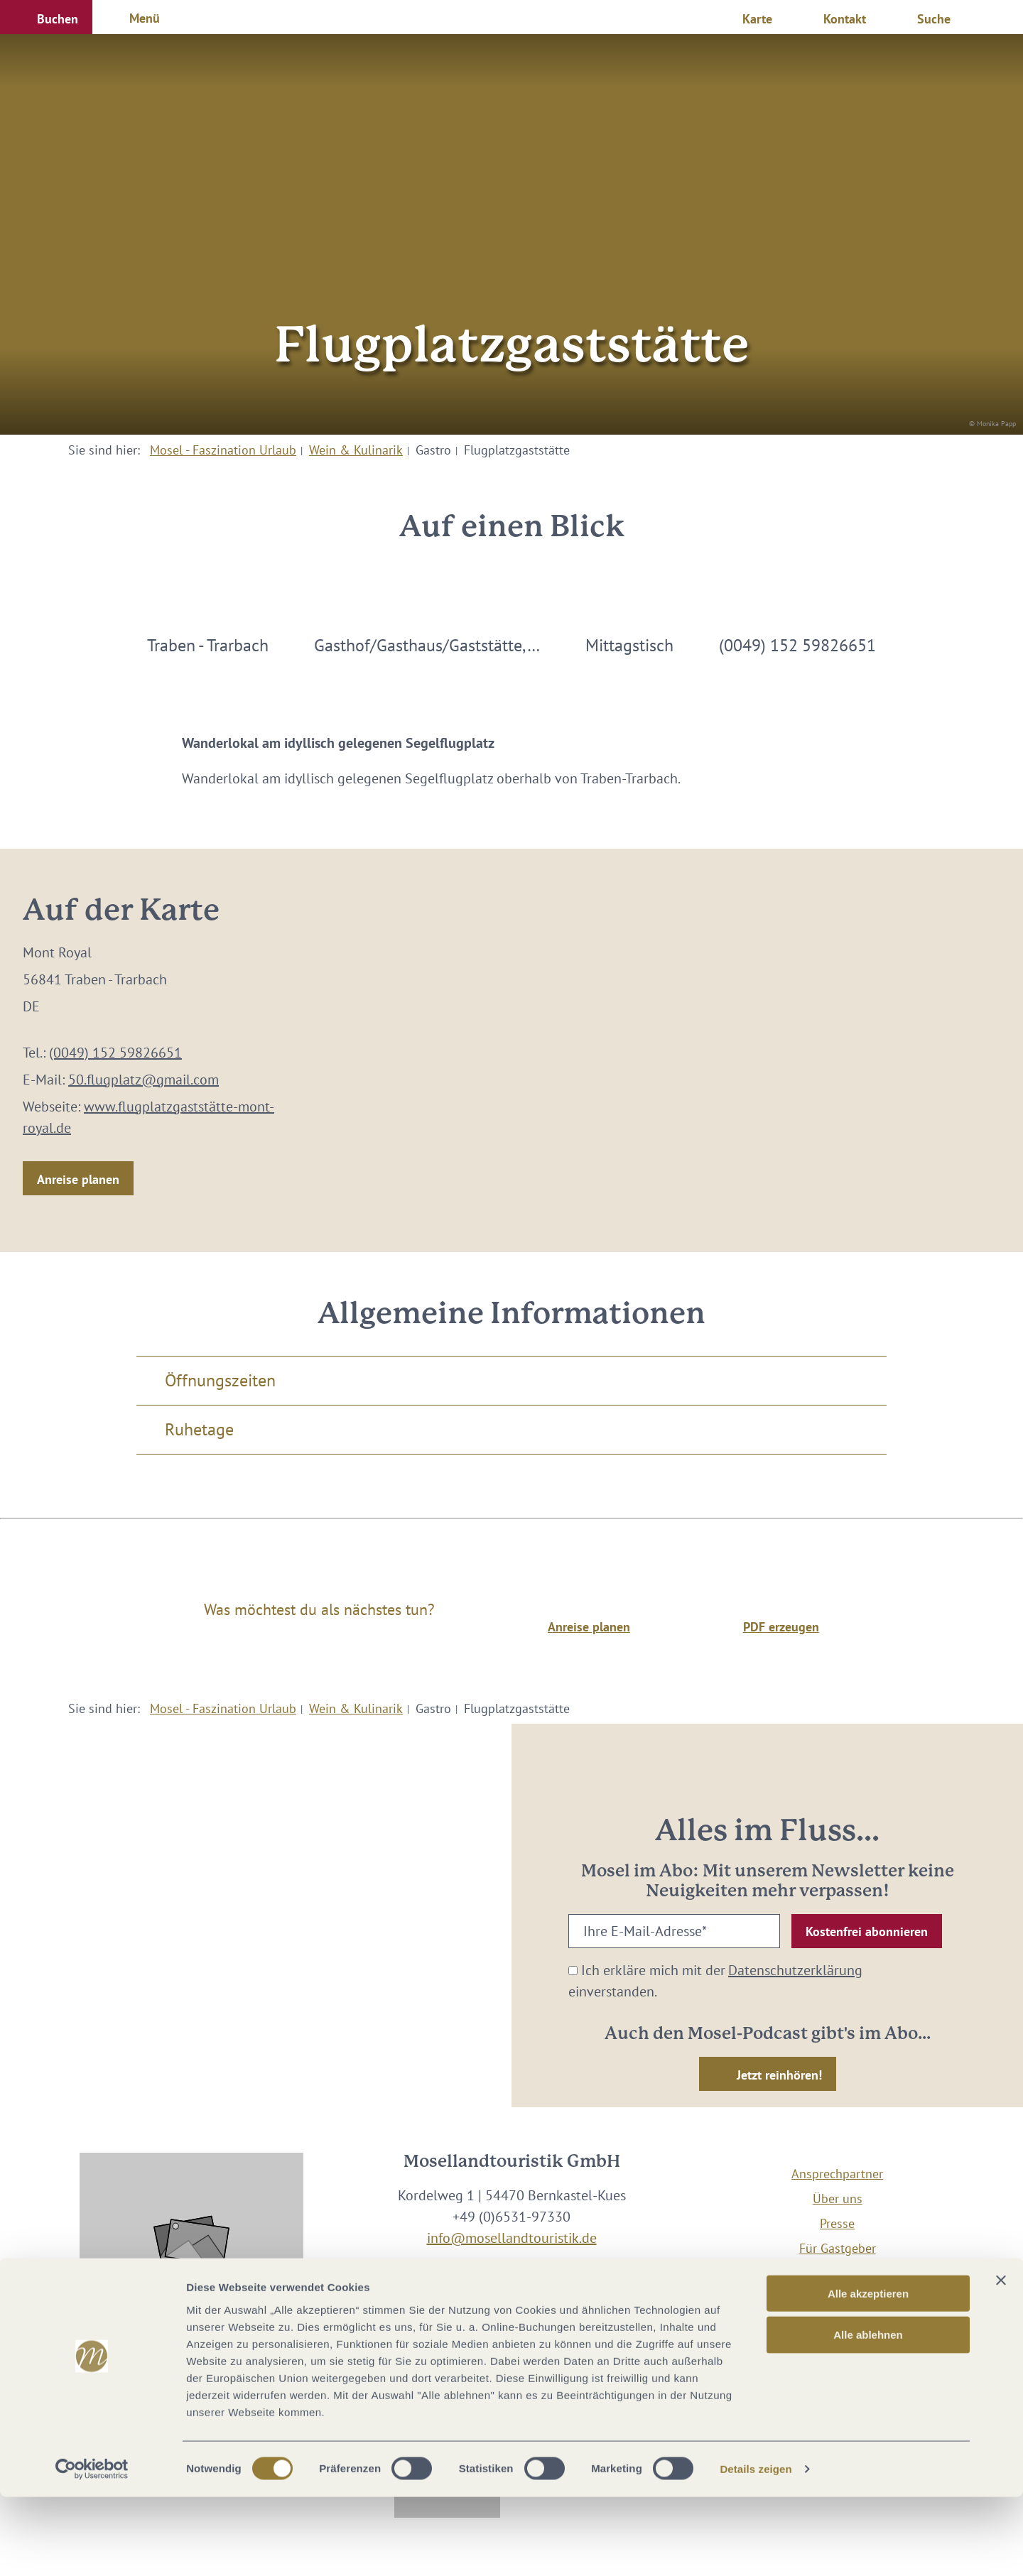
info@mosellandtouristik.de (512, 2238)
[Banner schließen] (1001, 2359)
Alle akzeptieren (868, 2372)
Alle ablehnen (868, 2414)
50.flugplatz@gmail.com (143, 1079)
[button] (46, 17)
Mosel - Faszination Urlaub (223, 450)
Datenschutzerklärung (795, 1970)
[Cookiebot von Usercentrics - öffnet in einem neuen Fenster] (92, 2548)
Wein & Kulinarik (356, 450)
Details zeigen (755, 2548)
